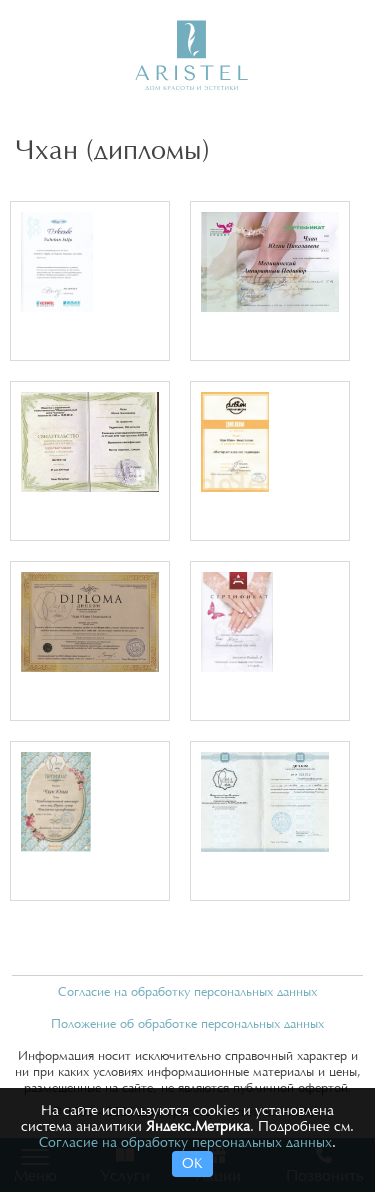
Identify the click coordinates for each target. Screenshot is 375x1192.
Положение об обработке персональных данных (187, 1024)
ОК (192, 1164)
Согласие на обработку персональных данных (187, 992)
